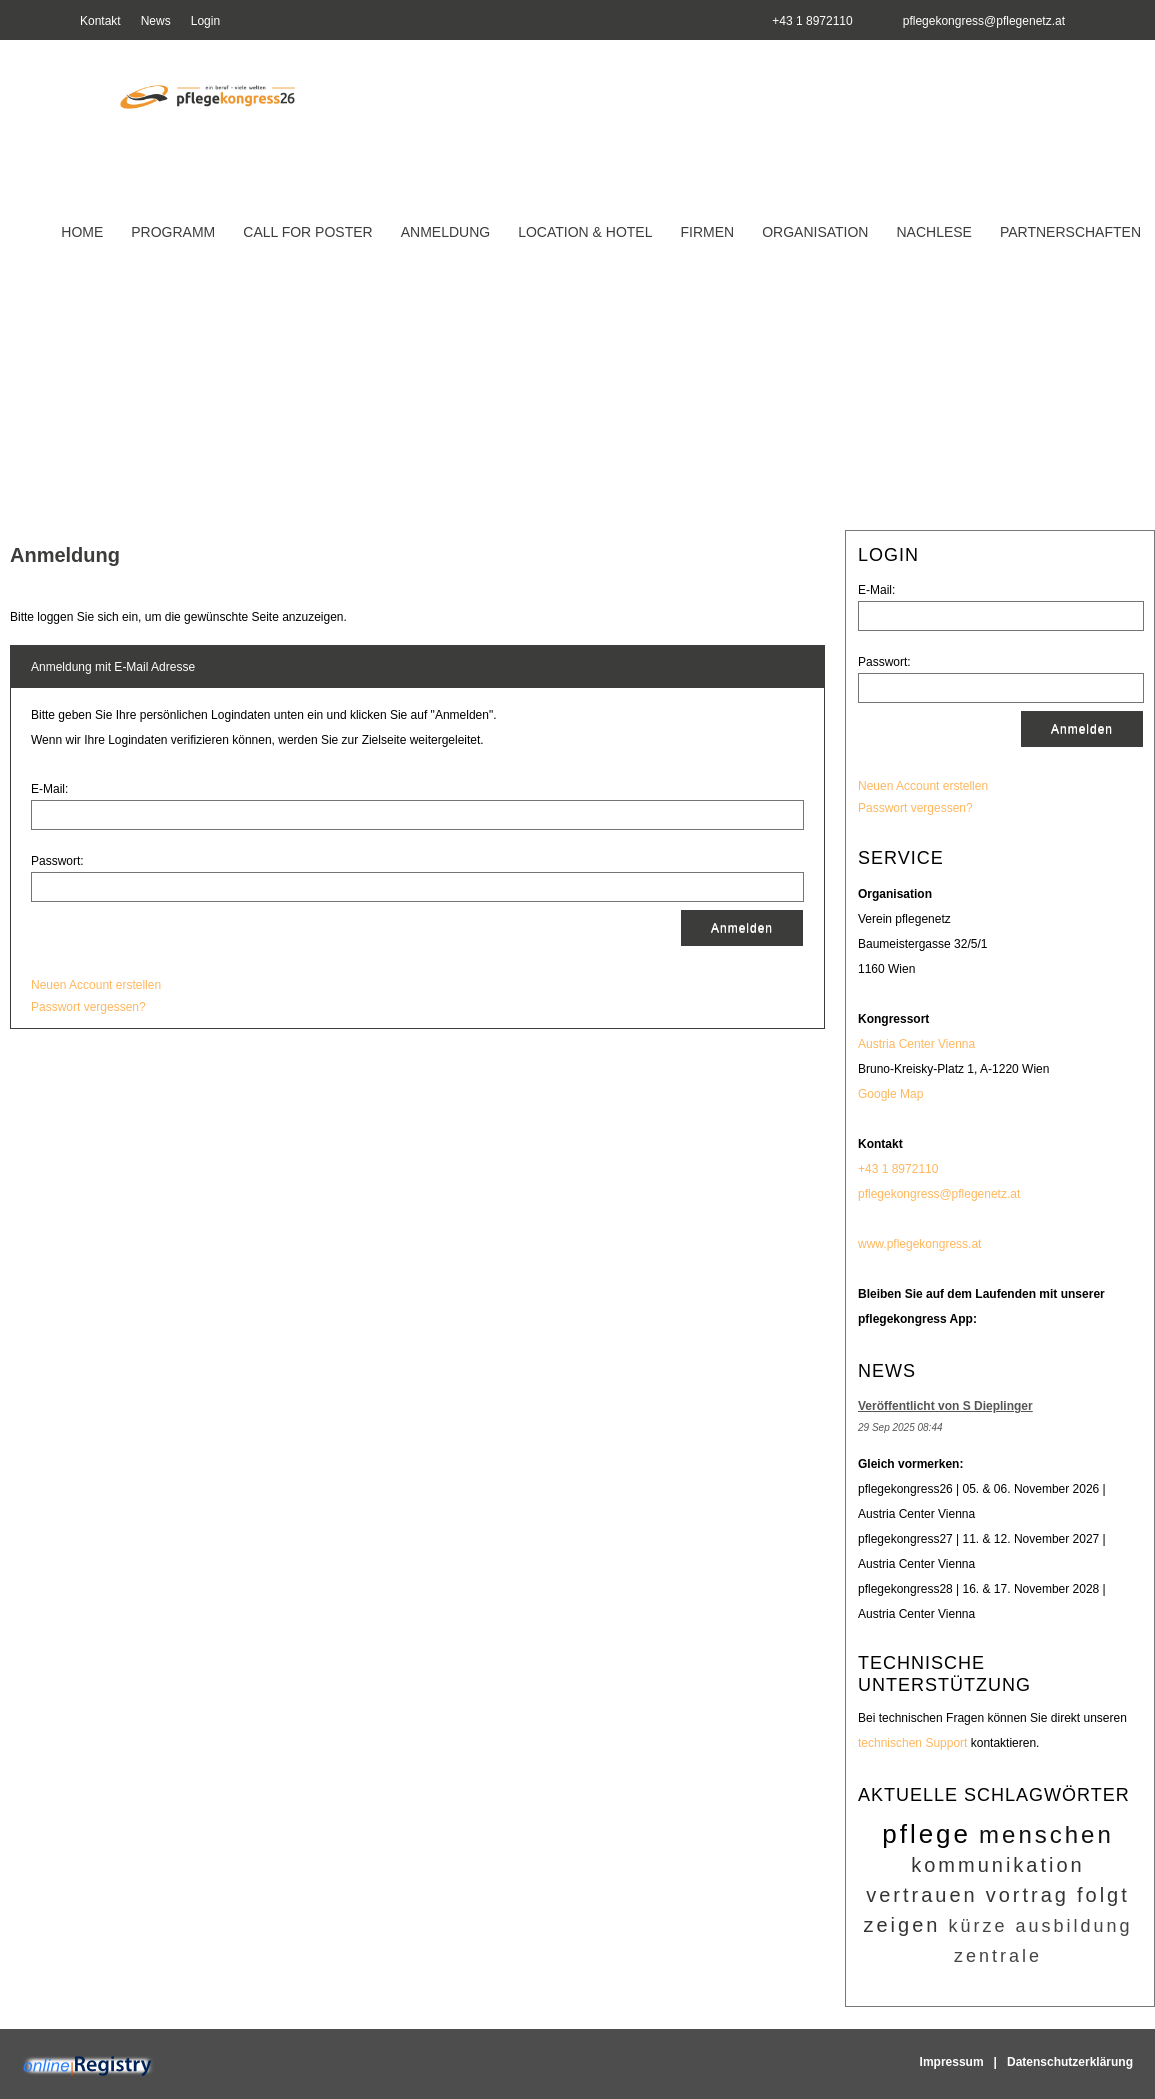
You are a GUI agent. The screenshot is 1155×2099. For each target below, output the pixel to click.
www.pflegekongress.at (919, 1244)
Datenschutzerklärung (1070, 2062)
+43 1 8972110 (898, 1169)
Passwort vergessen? (915, 808)
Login (205, 21)
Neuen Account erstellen (923, 786)
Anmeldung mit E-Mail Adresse (113, 667)
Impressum (952, 2062)
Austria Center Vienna (916, 1044)
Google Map (890, 1094)
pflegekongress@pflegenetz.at (984, 21)
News (156, 21)
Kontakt (100, 21)
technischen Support (912, 1743)
